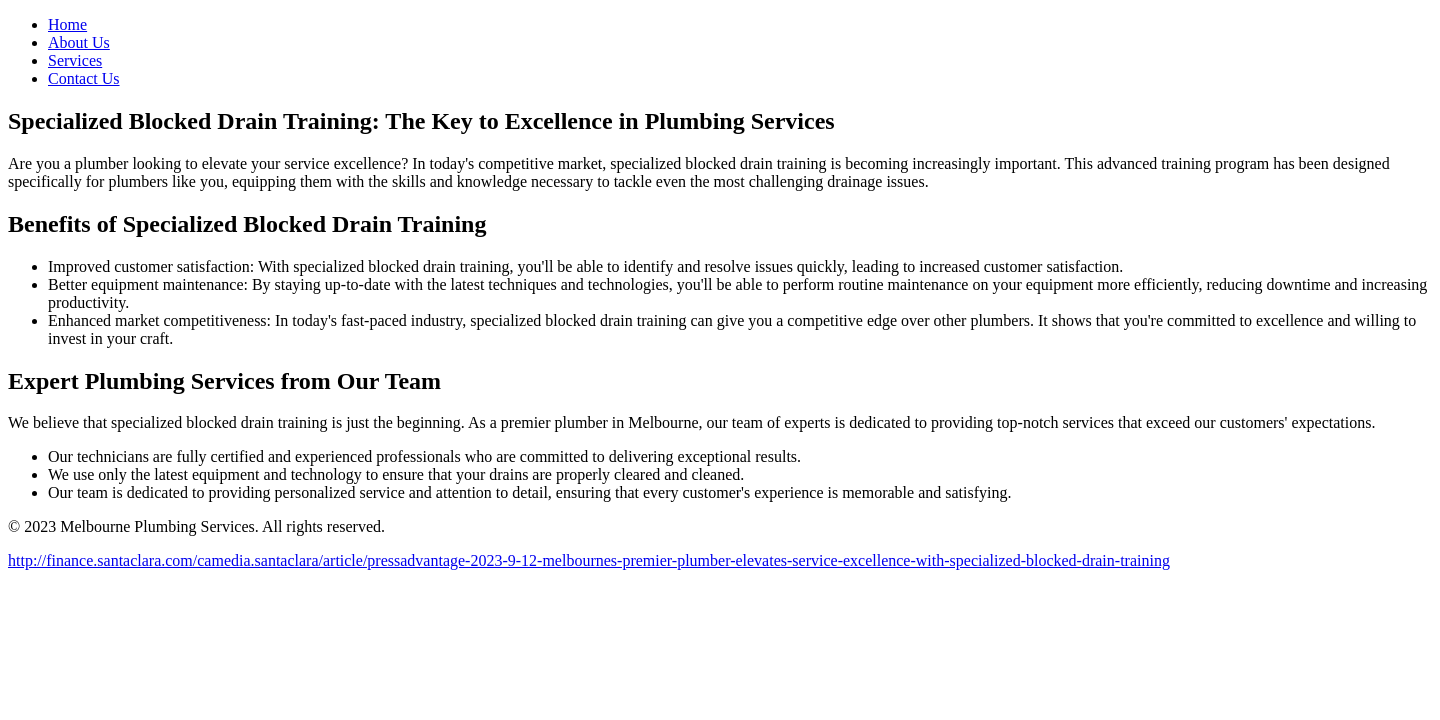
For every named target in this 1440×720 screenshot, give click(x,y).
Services (75, 60)
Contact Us (84, 78)
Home (67, 24)
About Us (79, 42)
